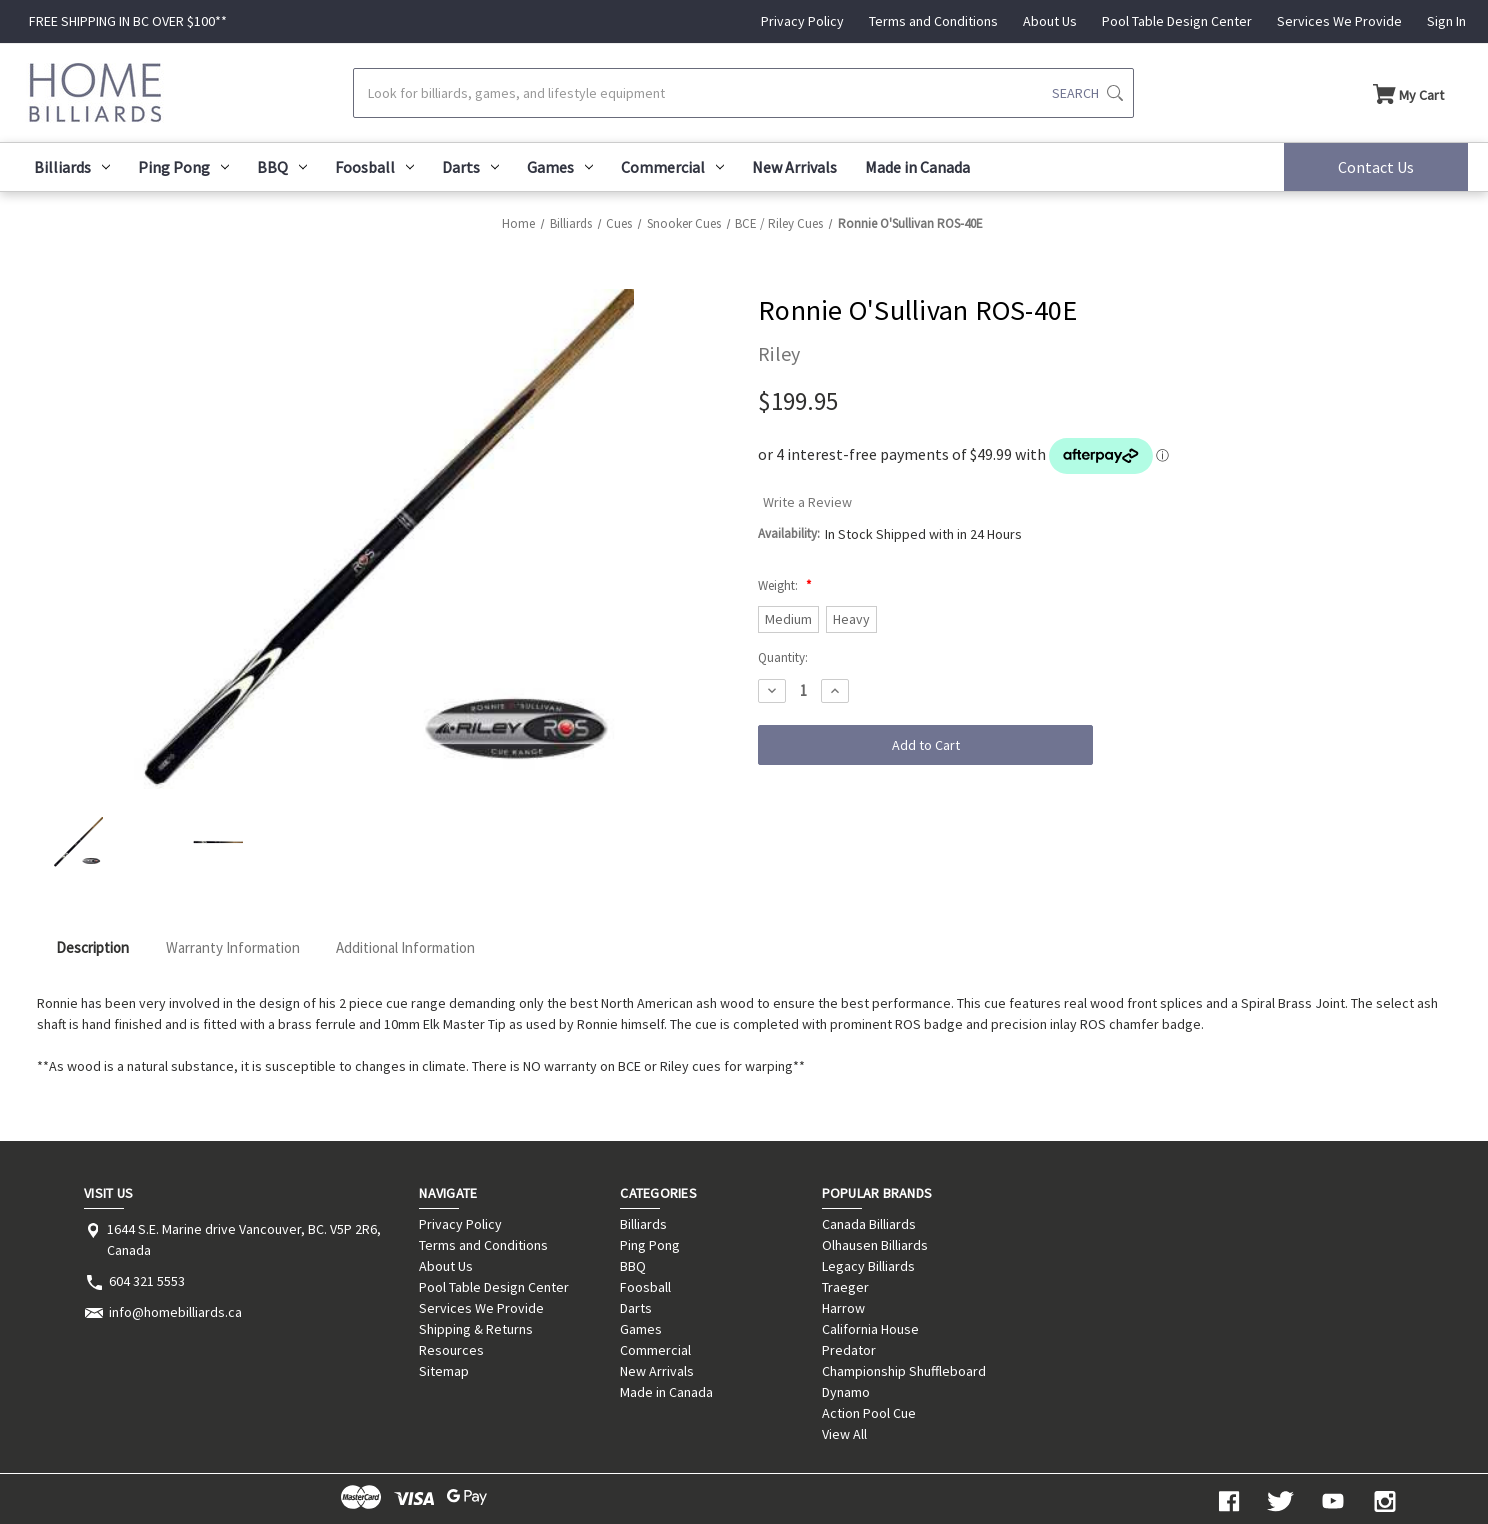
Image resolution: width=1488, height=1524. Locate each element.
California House (870, 1329)
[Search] (743, 93)
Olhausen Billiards (875, 1245)
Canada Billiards (869, 1224)
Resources (451, 1350)
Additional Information (405, 947)
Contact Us (1376, 167)
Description (92, 947)
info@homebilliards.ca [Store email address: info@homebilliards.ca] (175, 1312)
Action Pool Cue (869, 1413)
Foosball (374, 167)
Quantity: (783, 657)
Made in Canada (917, 167)
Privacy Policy (802, 21)
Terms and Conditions (933, 21)
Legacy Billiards (868, 1266)
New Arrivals (794, 167)
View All (844, 1434)
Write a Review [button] (807, 502)
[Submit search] (1087, 93)
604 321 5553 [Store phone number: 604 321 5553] (147, 1281)
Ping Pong (183, 167)
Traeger (845, 1287)
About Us (1050, 21)
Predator (849, 1350)
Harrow (843, 1308)
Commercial (672, 167)
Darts (470, 167)
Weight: (784, 585)
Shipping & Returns (476, 1329)
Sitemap (444, 1371)
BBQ (282, 167)
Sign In (1446, 21)
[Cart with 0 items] (1408, 93)
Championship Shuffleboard (904, 1371)
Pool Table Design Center (1177, 21)
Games (560, 167)
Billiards (72, 167)
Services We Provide (1339, 21)
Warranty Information (233, 947)
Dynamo (846, 1392)
